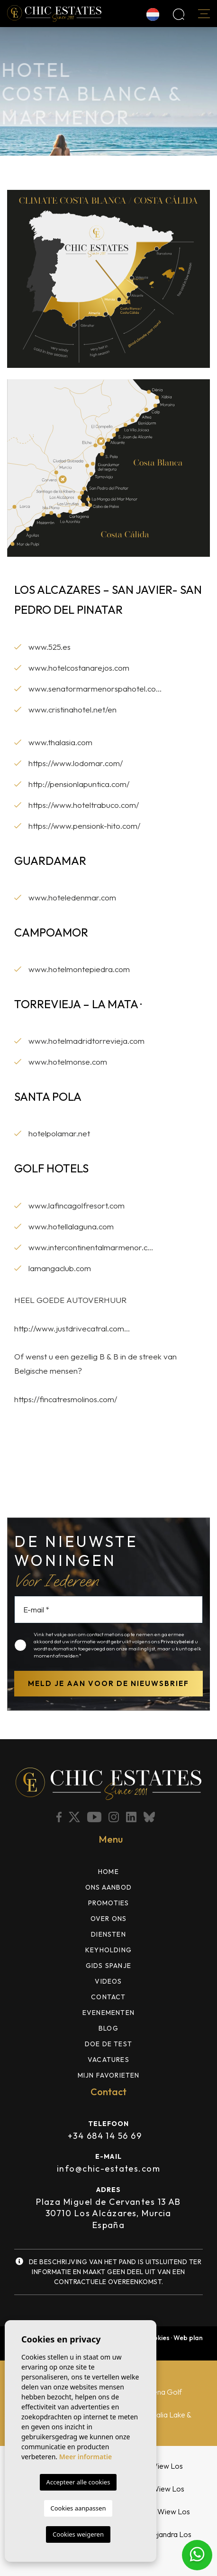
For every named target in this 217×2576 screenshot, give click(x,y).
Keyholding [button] (108, 1950)
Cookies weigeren (78, 2534)
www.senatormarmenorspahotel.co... (95, 688)
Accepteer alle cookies (78, 2482)
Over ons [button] (108, 1918)
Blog (108, 2028)
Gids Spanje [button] (108, 1965)
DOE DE (108, 2044)
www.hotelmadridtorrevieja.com (86, 1041)
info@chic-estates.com (108, 2168)
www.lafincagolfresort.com (76, 1205)
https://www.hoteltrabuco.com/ (83, 805)
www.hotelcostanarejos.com (78, 668)
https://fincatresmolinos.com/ (65, 1399)
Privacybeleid (178, 1641)
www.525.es (49, 647)
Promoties (108, 1903)
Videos (108, 1981)
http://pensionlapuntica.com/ (78, 784)
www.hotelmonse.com (67, 1062)
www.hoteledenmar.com (72, 897)
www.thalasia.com (60, 742)
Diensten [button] (108, 1934)
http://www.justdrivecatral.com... (72, 1328)
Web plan (188, 2337)
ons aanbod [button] (108, 1887)
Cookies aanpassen (78, 2508)
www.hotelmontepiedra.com (79, 969)
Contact (108, 1997)
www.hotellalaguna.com (71, 1226)
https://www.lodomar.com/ (75, 763)
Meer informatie (85, 2456)
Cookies (157, 2337)
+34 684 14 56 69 (105, 2135)
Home (108, 1871)
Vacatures (108, 2059)
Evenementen (108, 2012)
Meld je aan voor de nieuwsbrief (108, 1683)
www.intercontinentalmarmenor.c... (90, 1247)
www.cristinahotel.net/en (72, 709)
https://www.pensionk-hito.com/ (84, 826)
